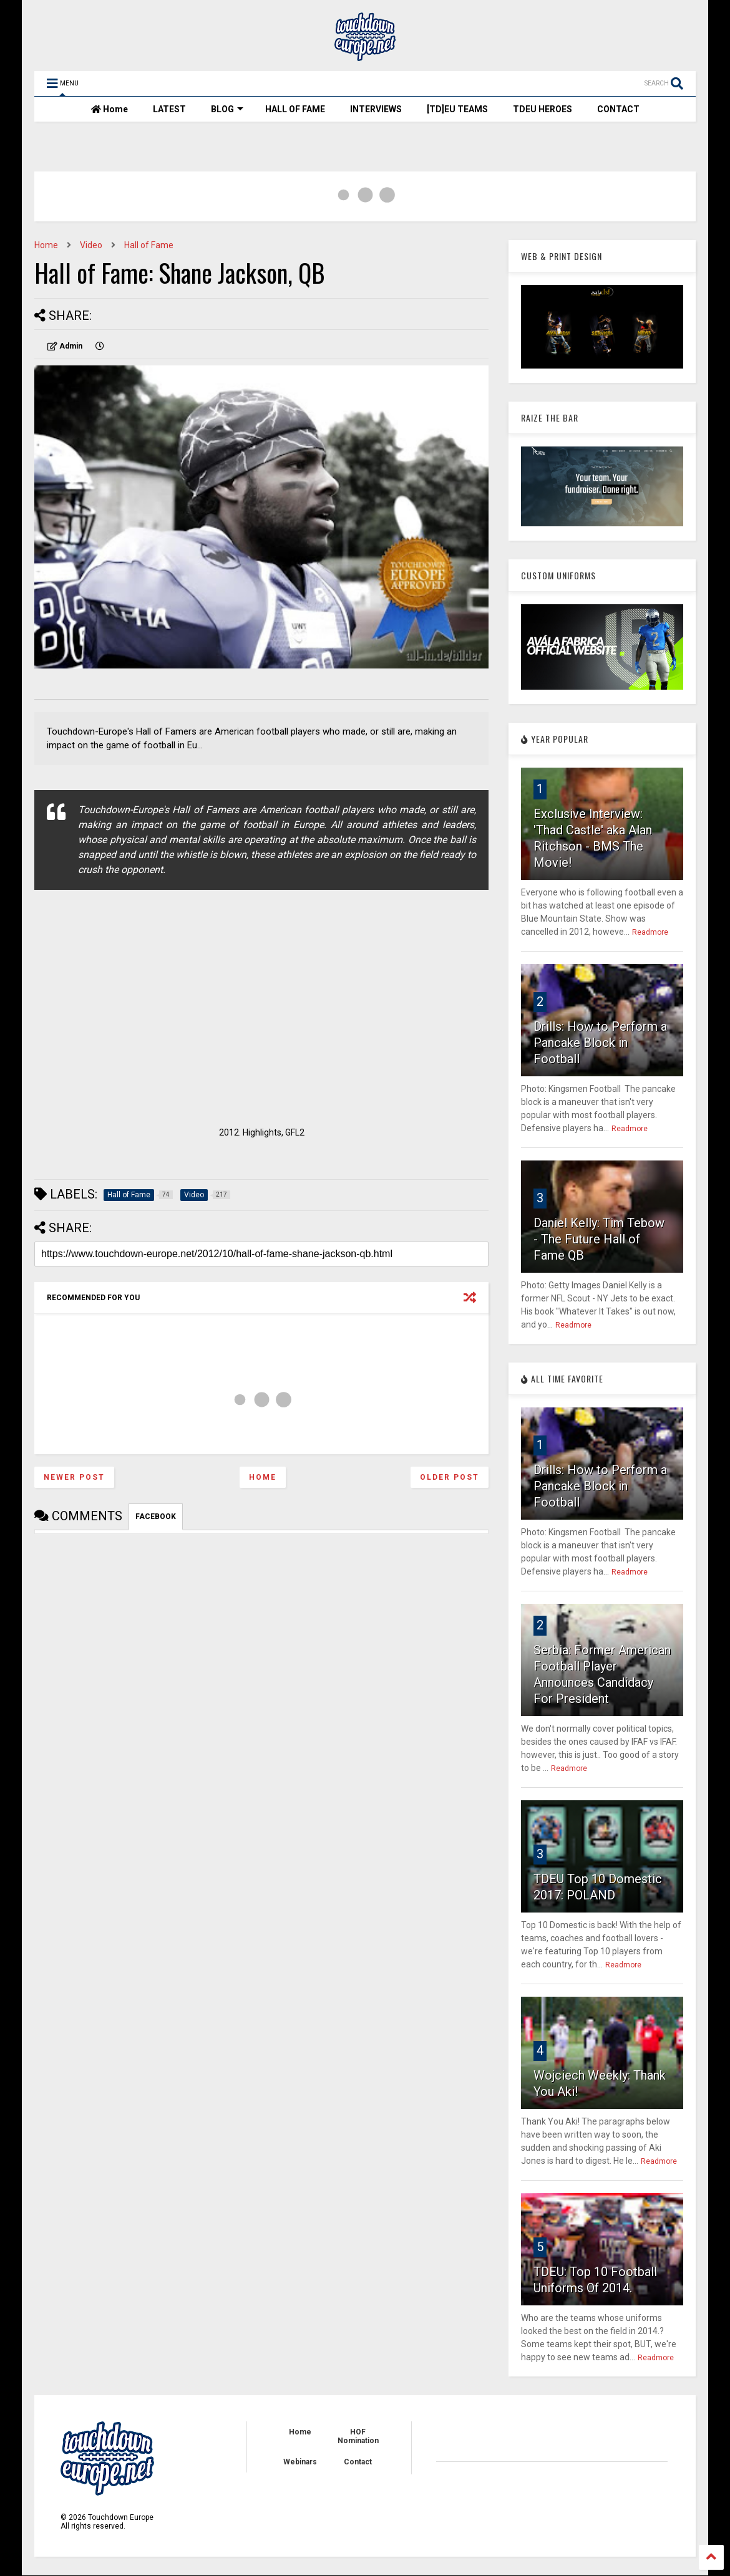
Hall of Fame (148, 245)
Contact (358, 2462)
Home (109, 109)
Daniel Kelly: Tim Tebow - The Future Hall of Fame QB (598, 1239)
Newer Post (74, 1477)
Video (91, 245)
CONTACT (618, 109)
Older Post (449, 1477)
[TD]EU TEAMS (457, 109)
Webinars (300, 2462)
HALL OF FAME (295, 109)
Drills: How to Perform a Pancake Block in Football (600, 1042)
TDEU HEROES (542, 109)
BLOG (227, 109)
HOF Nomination (358, 2436)
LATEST (169, 109)
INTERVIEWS (376, 109)
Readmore (650, 932)
